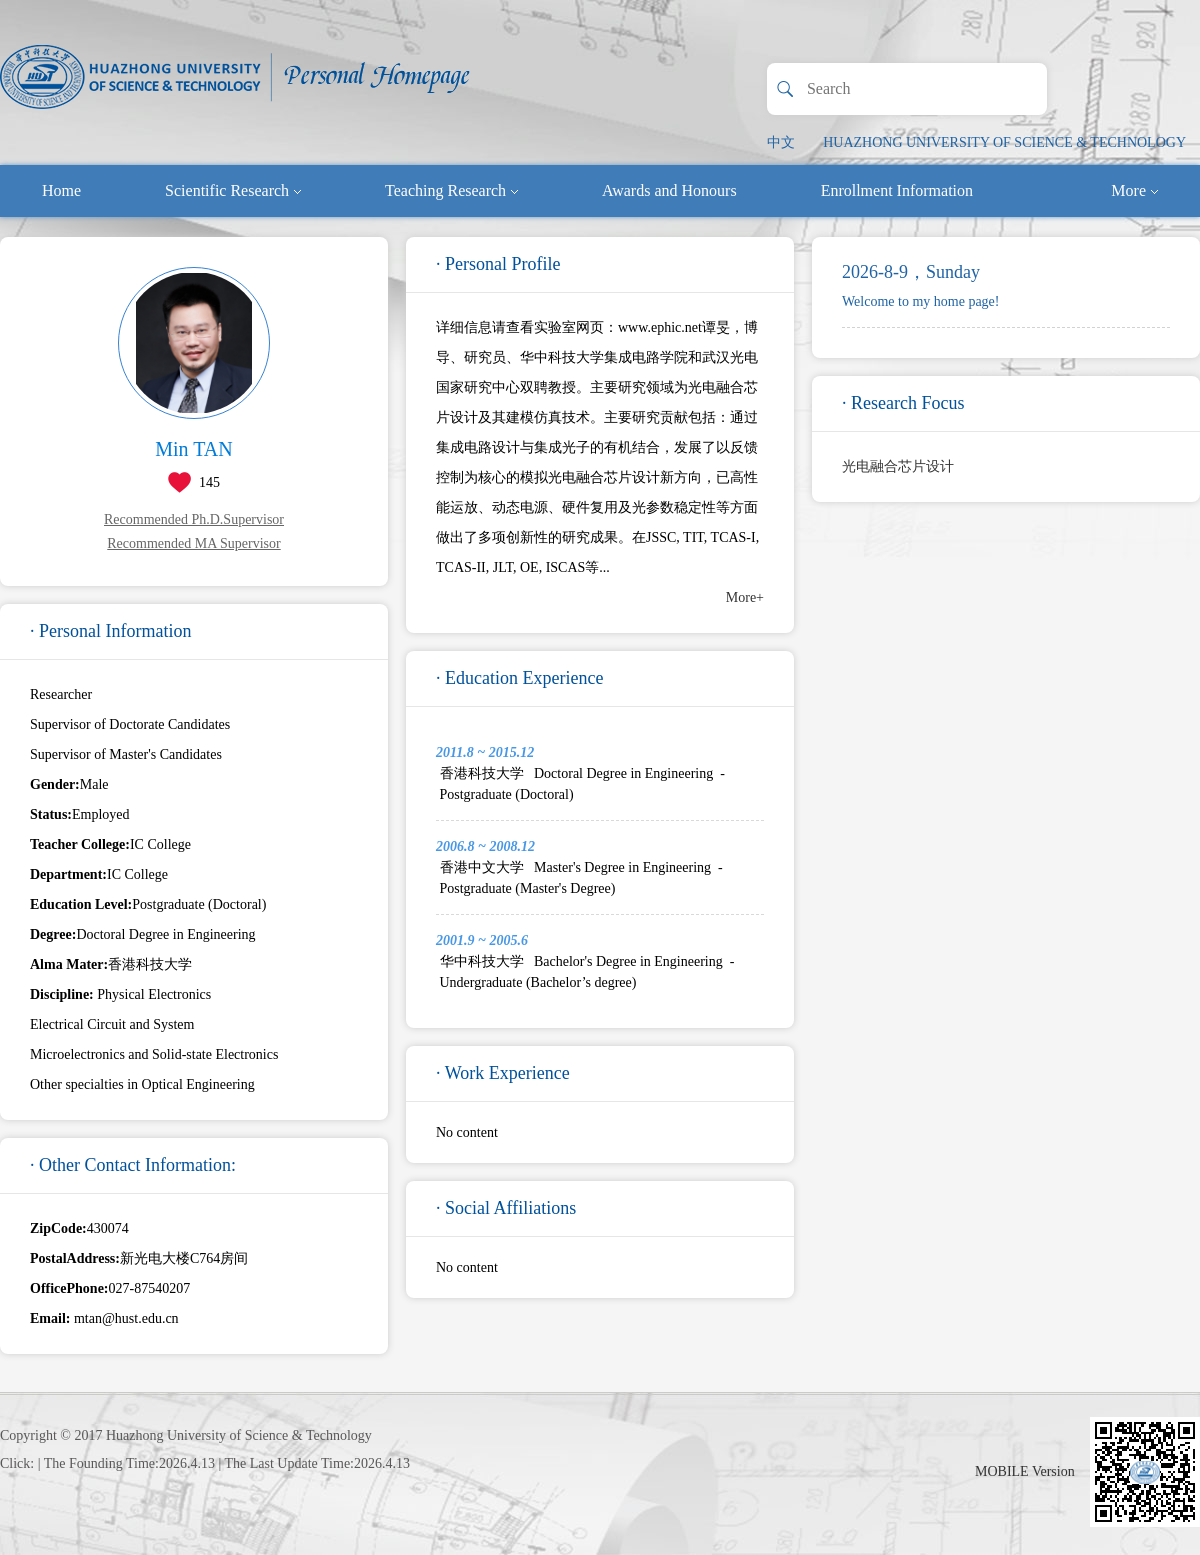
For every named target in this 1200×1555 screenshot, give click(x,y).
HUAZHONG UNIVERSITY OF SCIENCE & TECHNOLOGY (1004, 142)
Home (61, 190)
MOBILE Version (1025, 1471)
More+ (745, 597)
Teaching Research (451, 190)
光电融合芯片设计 (898, 466)
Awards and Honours (669, 190)
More (1134, 190)
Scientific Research (233, 190)
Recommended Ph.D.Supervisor (194, 519)
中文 (781, 142)
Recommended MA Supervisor (193, 543)
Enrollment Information (897, 190)
